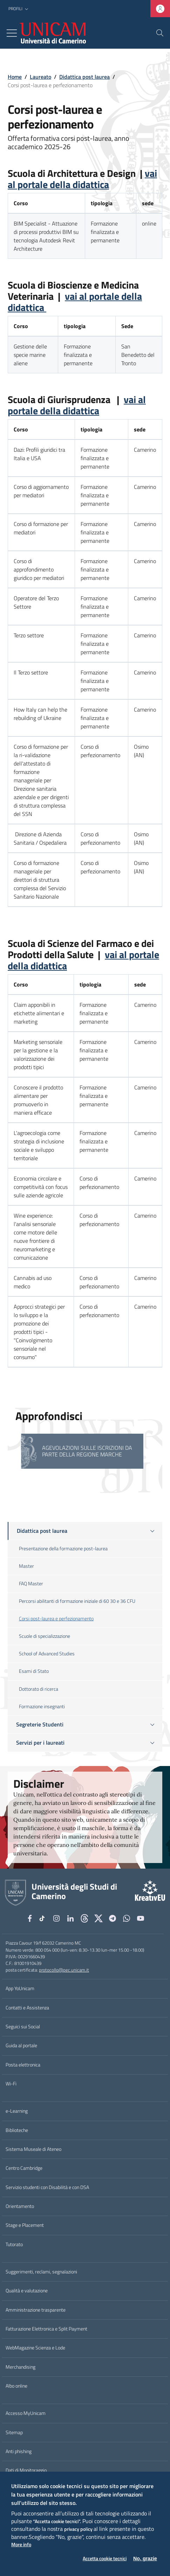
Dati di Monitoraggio (26, 2470)
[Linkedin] (70, 1918)
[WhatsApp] (127, 1918)
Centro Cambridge (24, 2168)
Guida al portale (21, 2045)
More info (21, 2544)
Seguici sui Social (23, 2026)
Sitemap (14, 2432)
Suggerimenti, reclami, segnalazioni (41, 2272)
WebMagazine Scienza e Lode (35, 2348)
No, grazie (145, 2558)
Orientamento (20, 2206)
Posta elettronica (23, 2065)
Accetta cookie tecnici (105, 2558)
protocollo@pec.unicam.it (64, 1969)
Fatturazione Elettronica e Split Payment (46, 2329)
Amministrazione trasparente (36, 2310)
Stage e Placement (25, 2225)
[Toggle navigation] (12, 33)
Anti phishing (19, 2451)
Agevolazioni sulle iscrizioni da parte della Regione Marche (87, 1451)
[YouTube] (141, 1918)
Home (15, 76)
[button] (19, 9)
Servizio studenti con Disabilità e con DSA (47, 2187)
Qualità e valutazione (27, 2290)
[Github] (84, 1918)
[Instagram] (56, 1918)
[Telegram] (113, 1918)
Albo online (16, 2386)
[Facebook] (30, 1918)
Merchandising (20, 2367)
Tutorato (14, 2244)
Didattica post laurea (84, 76)
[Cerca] (160, 33)
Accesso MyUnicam (26, 2413)
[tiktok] (43, 1918)
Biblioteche (17, 2130)
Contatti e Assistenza (27, 2007)
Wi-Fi (11, 2083)
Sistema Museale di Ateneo (33, 2149)
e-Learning (17, 2111)
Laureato (40, 76)
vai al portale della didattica (82, 179)
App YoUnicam (20, 1988)
